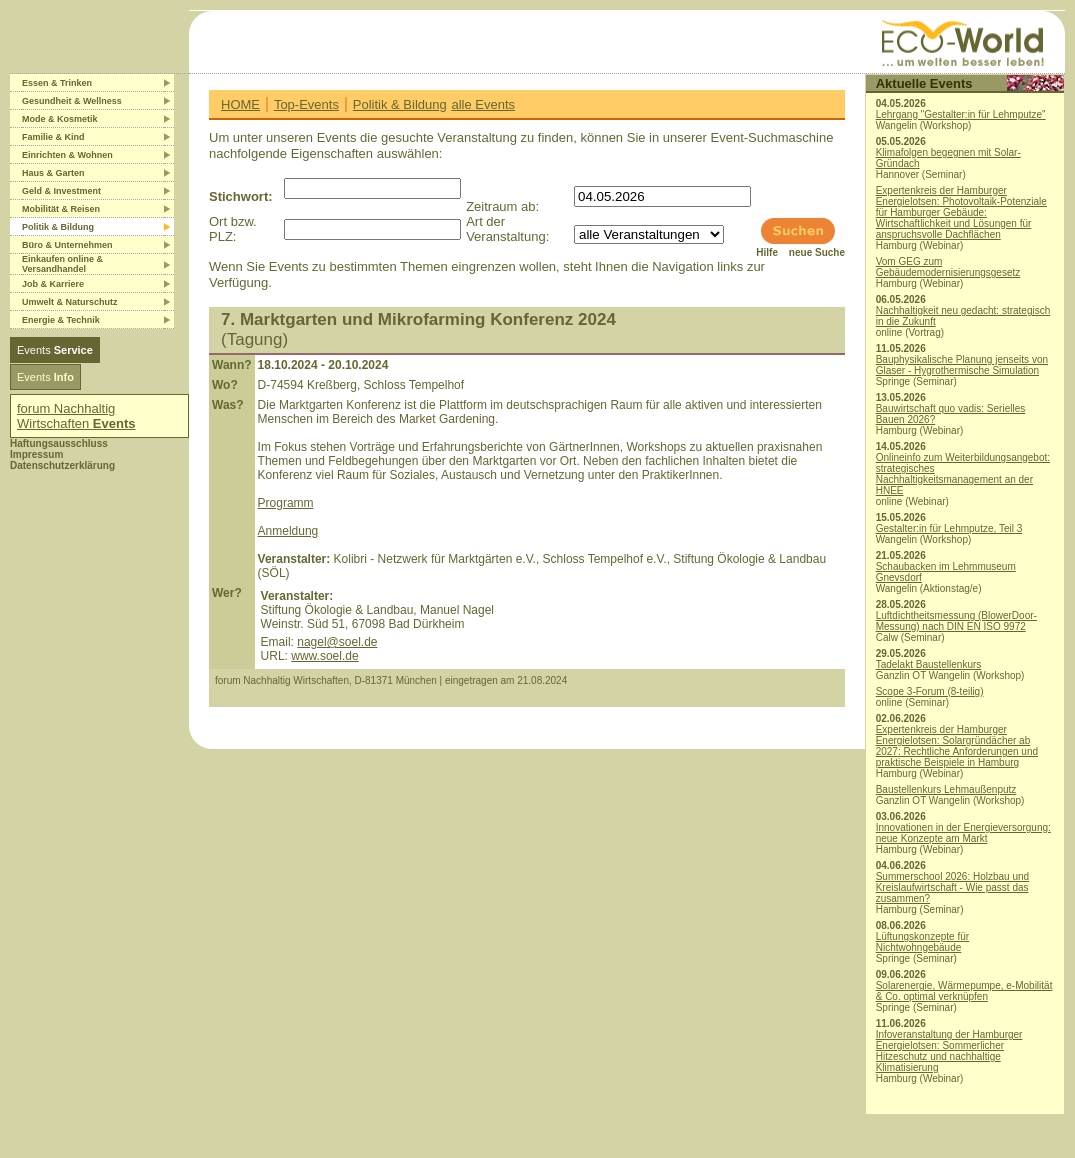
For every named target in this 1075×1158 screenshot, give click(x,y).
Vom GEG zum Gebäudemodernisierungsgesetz (948, 267)
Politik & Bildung (400, 104)
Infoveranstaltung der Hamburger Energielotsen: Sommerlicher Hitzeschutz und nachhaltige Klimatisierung (949, 1051)
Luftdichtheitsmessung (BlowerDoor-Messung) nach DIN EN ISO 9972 (956, 621)
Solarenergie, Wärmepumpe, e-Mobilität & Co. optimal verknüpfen (964, 991)
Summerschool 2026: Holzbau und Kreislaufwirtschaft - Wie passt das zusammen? (952, 887)
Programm (286, 503)
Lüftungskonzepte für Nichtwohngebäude (922, 942)
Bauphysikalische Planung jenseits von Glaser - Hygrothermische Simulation (962, 365)
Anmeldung (288, 531)
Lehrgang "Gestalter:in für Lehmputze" (961, 114)
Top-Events (306, 104)
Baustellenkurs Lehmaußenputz (946, 789)
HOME (240, 104)
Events (55, 350)
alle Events (483, 104)
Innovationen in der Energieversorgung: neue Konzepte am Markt (963, 833)
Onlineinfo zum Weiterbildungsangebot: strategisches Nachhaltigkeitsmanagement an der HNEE (963, 474)
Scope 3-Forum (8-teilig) (930, 691)
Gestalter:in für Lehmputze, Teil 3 (949, 528)
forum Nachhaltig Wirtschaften (76, 416)
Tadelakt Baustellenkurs (929, 664)
